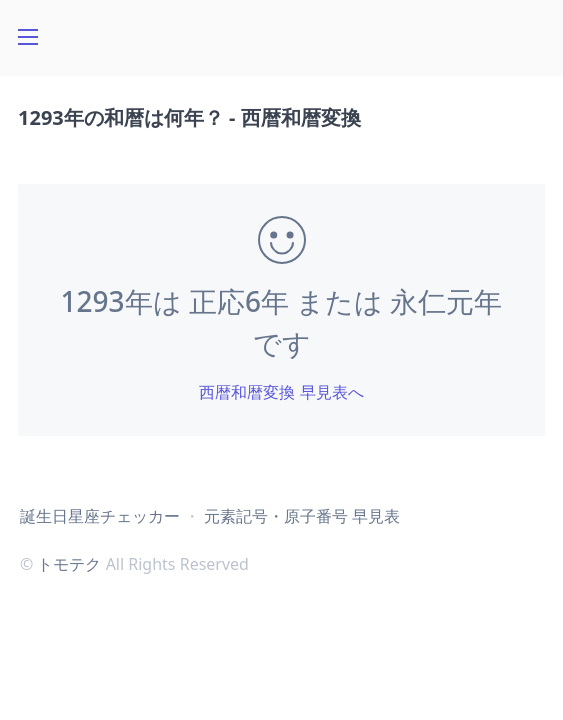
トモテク (69, 564)
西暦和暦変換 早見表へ (281, 392)
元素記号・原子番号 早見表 (302, 516)
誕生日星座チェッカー (100, 516)
